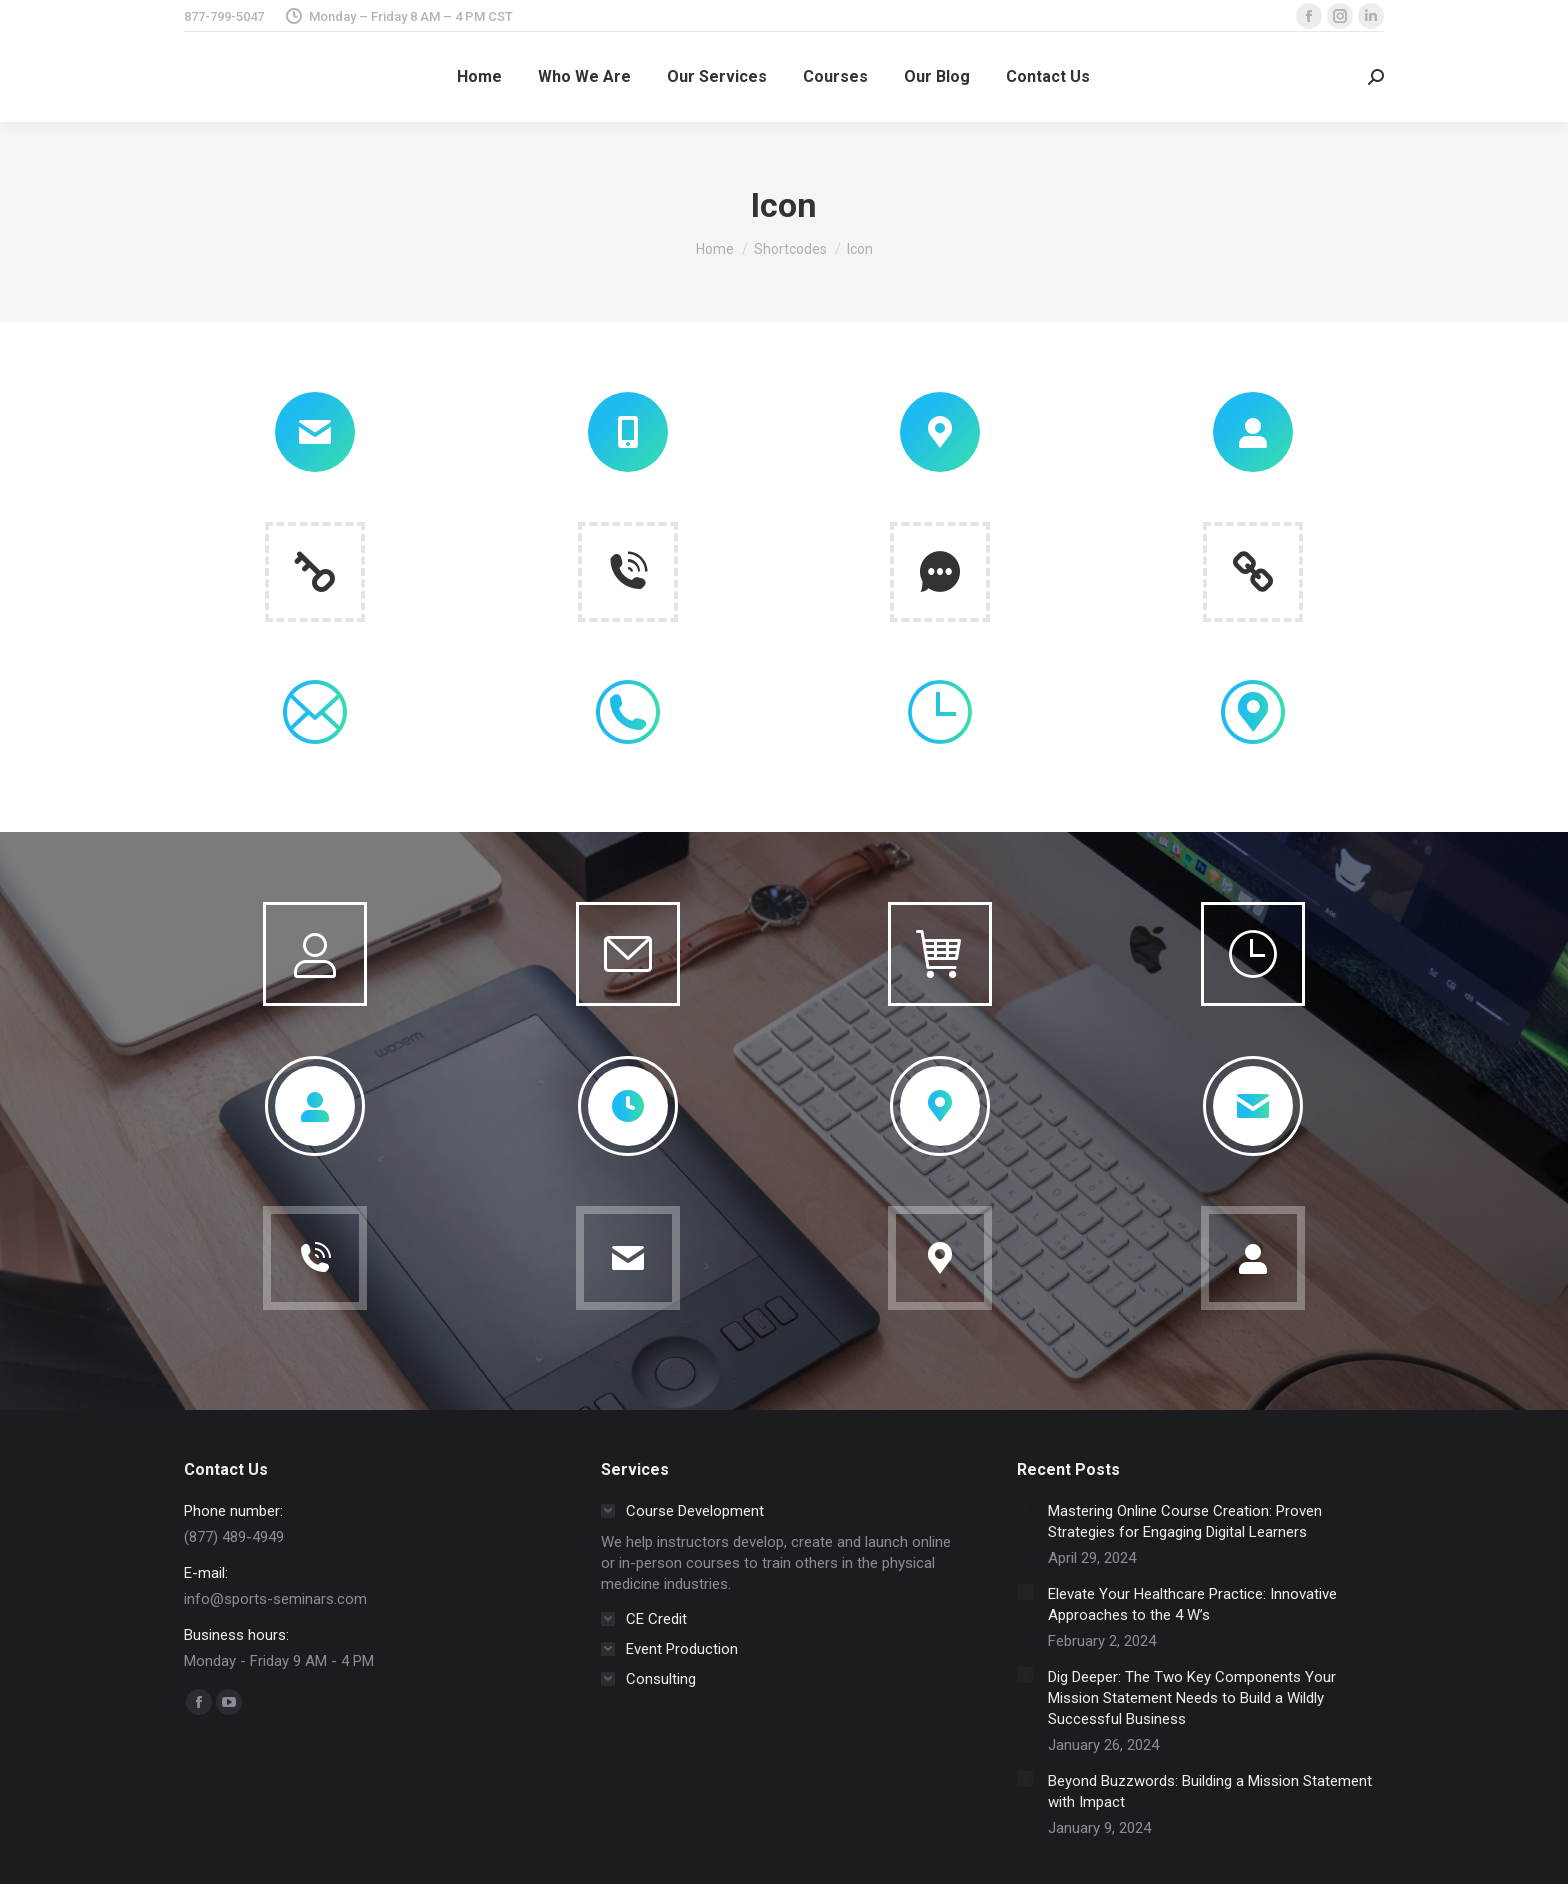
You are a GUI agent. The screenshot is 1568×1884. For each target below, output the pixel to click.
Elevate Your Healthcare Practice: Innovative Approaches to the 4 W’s (1192, 1604)
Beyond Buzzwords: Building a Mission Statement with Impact (1210, 1791)
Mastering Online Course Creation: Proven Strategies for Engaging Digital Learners (1185, 1521)
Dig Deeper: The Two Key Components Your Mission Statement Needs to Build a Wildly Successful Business (1192, 1698)
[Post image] (1025, 1509)
